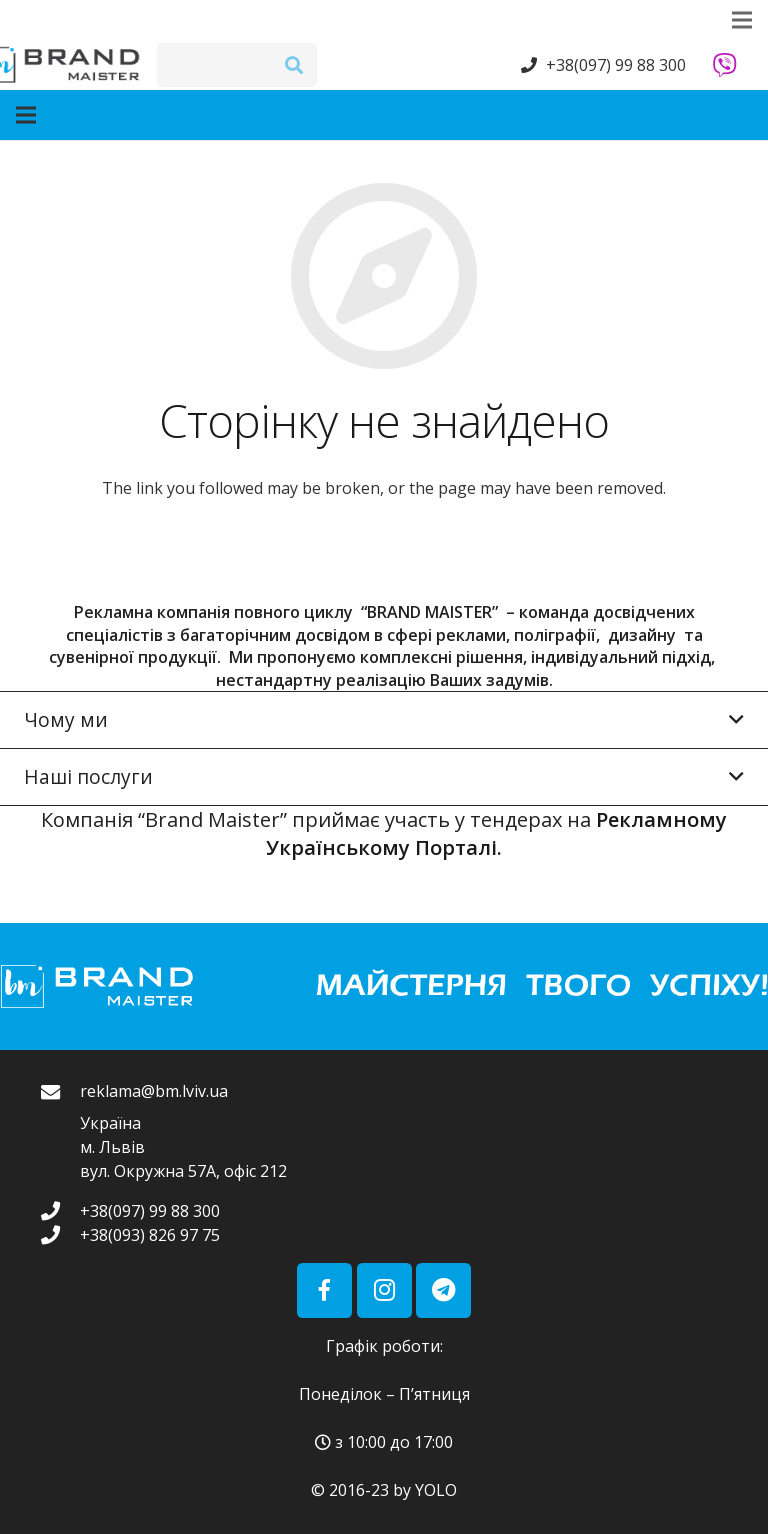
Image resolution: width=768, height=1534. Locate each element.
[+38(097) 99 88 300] (60, 1210)
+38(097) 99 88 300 (616, 65)
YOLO (436, 1490)
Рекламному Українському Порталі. (496, 833)
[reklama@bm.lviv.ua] (60, 1132)
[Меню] (132, 115)
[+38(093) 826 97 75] (60, 1234)
